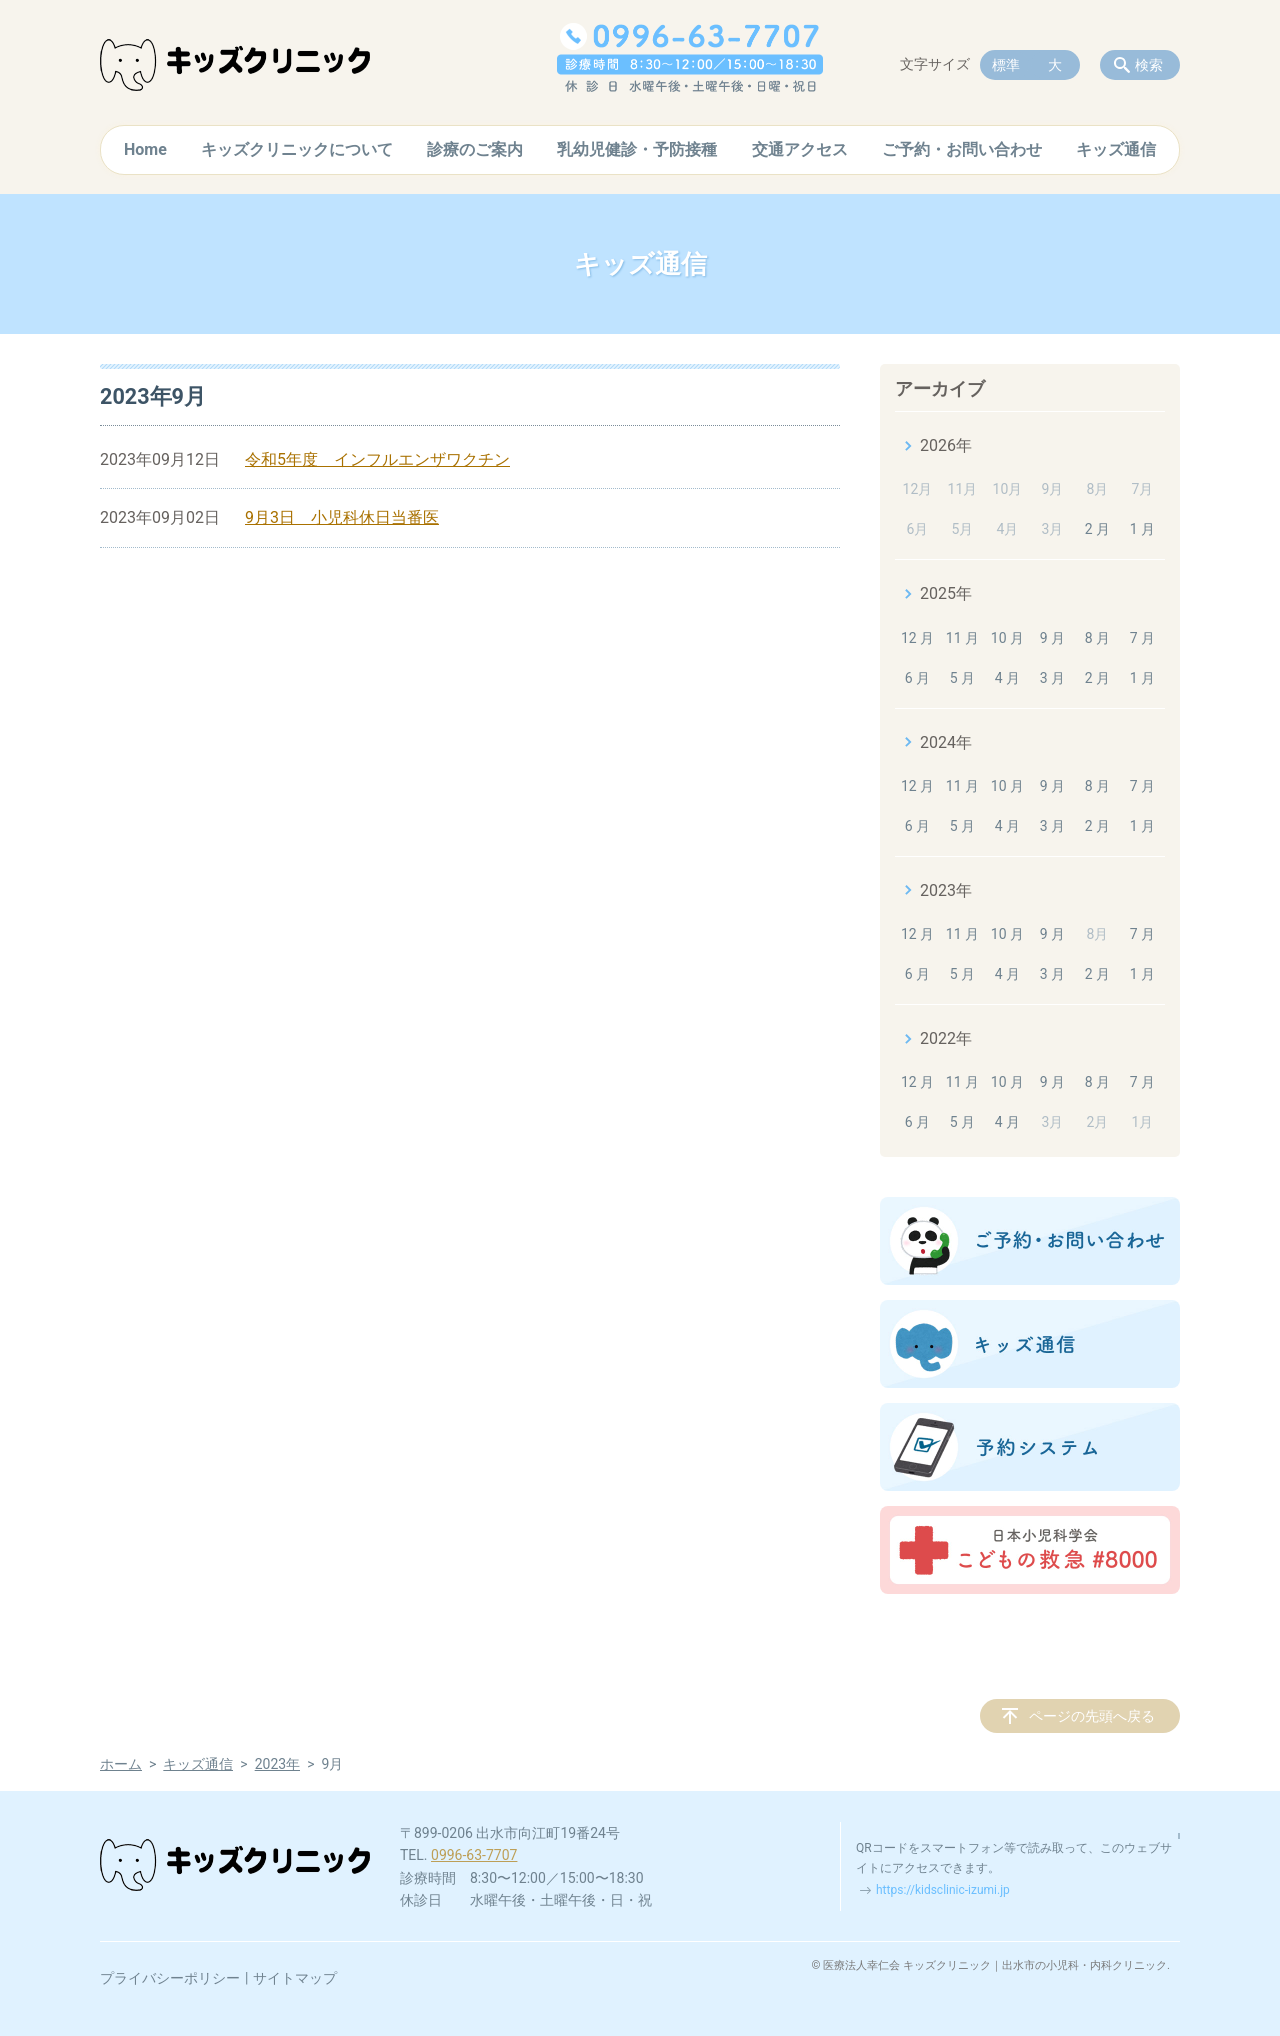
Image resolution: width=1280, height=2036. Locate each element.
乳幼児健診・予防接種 (637, 149)
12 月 (917, 638)
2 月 (1097, 529)
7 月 (1142, 638)
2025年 (946, 593)
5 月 (962, 678)
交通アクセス (800, 149)
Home (145, 149)
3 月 (1052, 678)
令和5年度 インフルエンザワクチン (377, 459)
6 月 (917, 678)
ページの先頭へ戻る (1092, 1716)
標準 (1006, 65)
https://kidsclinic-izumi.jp (943, 1890)
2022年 (946, 1038)
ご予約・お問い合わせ (962, 149)
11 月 (962, 638)
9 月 (1052, 638)
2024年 (946, 742)
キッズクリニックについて (297, 149)
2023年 (946, 890)
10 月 (1007, 638)
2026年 (946, 445)
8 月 (1097, 638)
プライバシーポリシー (170, 1978)
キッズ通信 (1116, 149)
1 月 (1142, 529)
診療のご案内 (475, 149)
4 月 (1007, 678)
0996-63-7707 (474, 1855)
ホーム (121, 1764)
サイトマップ (295, 1978)
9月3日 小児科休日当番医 (342, 517)
